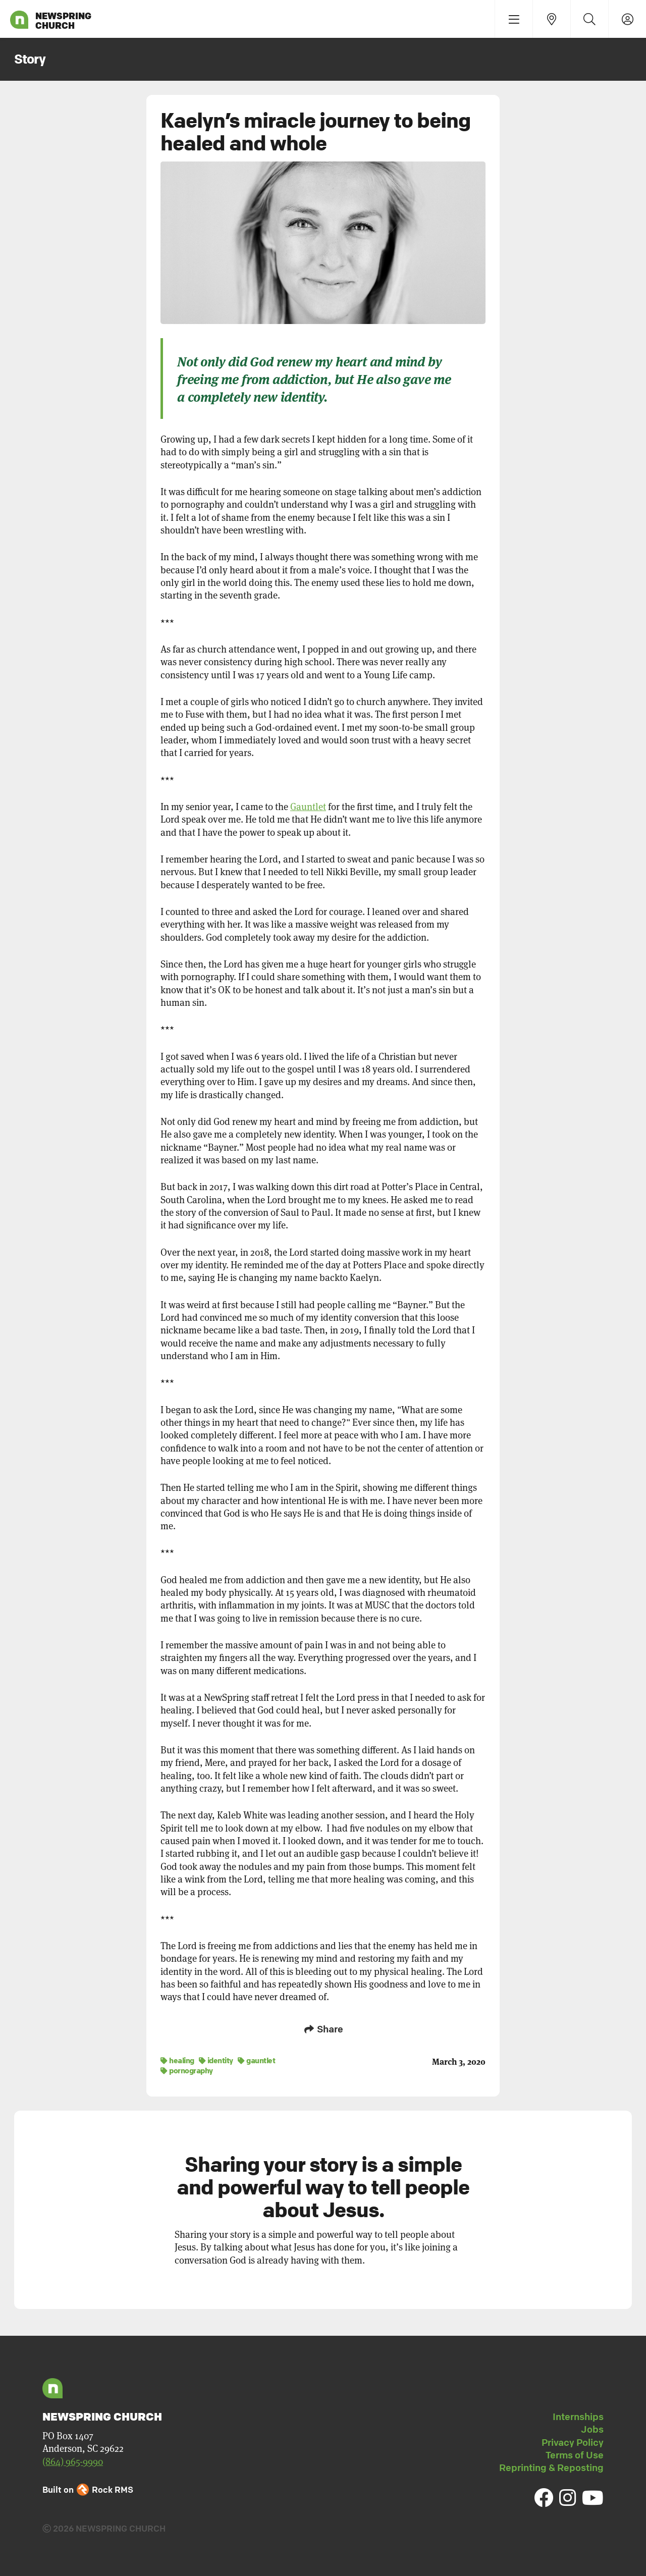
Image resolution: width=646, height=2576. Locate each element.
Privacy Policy (573, 2441)
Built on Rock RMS (87, 2488)
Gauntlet (308, 806)
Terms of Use (575, 2453)
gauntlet (256, 2059)
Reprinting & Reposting (551, 2466)
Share (323, 2028)
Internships (578, 2415)
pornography (186, 2069)
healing (177, 2059)
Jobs (592, 2428)
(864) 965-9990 (72, 2460)
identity (216, 2059)
